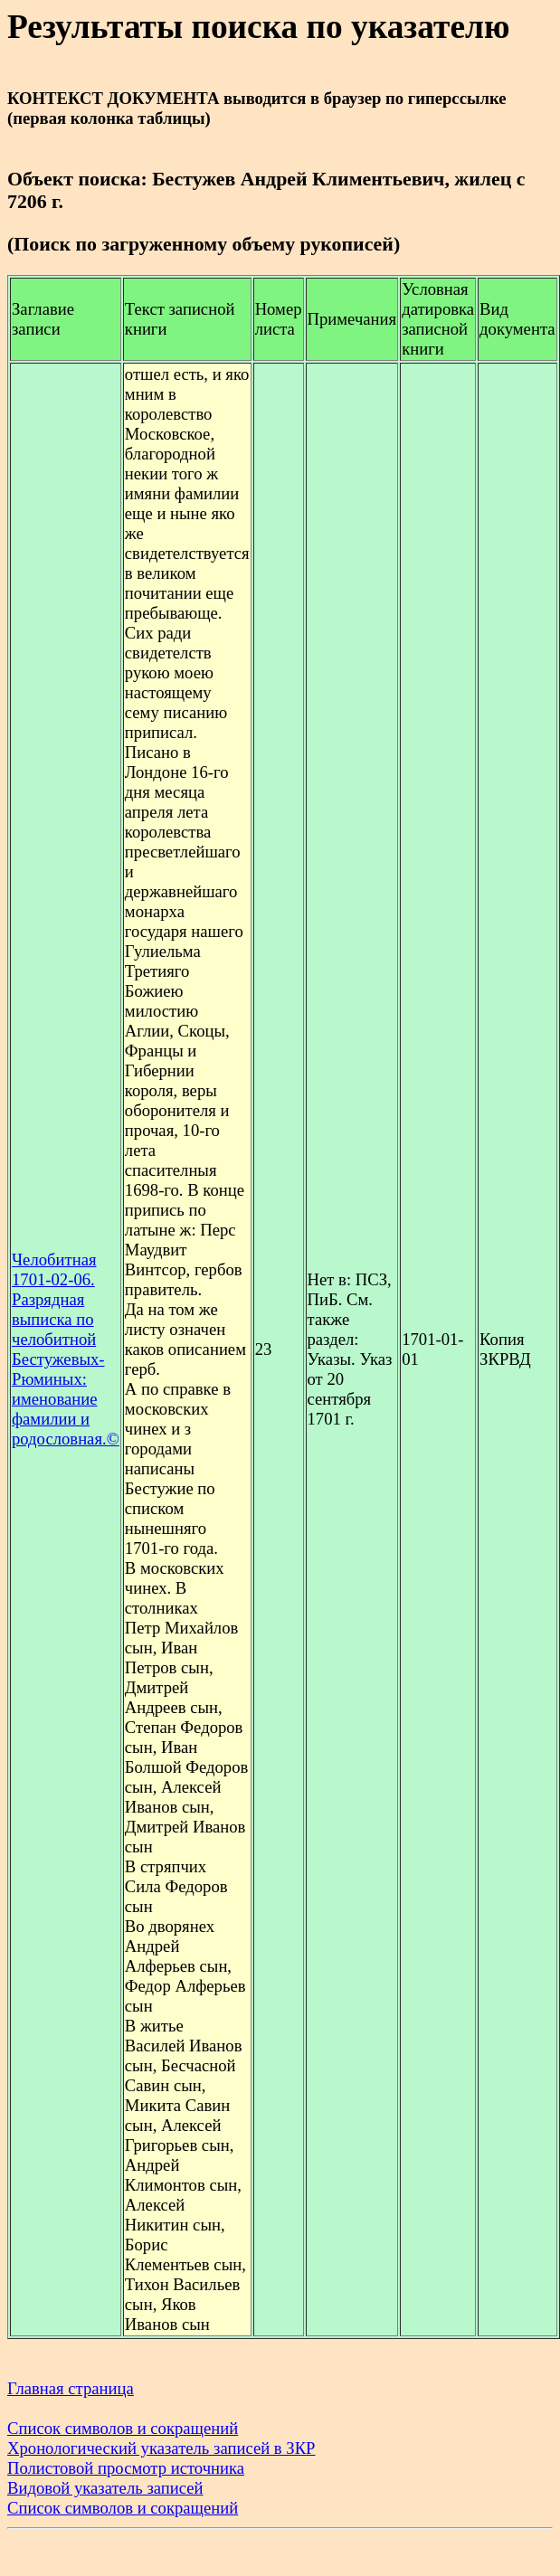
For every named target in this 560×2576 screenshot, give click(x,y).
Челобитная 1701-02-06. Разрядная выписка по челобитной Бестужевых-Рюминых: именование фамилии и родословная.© (65, 1349)
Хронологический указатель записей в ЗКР (161, 2448)
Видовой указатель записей (105, 2487)
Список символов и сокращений (122, 2428)
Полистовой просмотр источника (125, 2467)
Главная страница (70, 2388)
